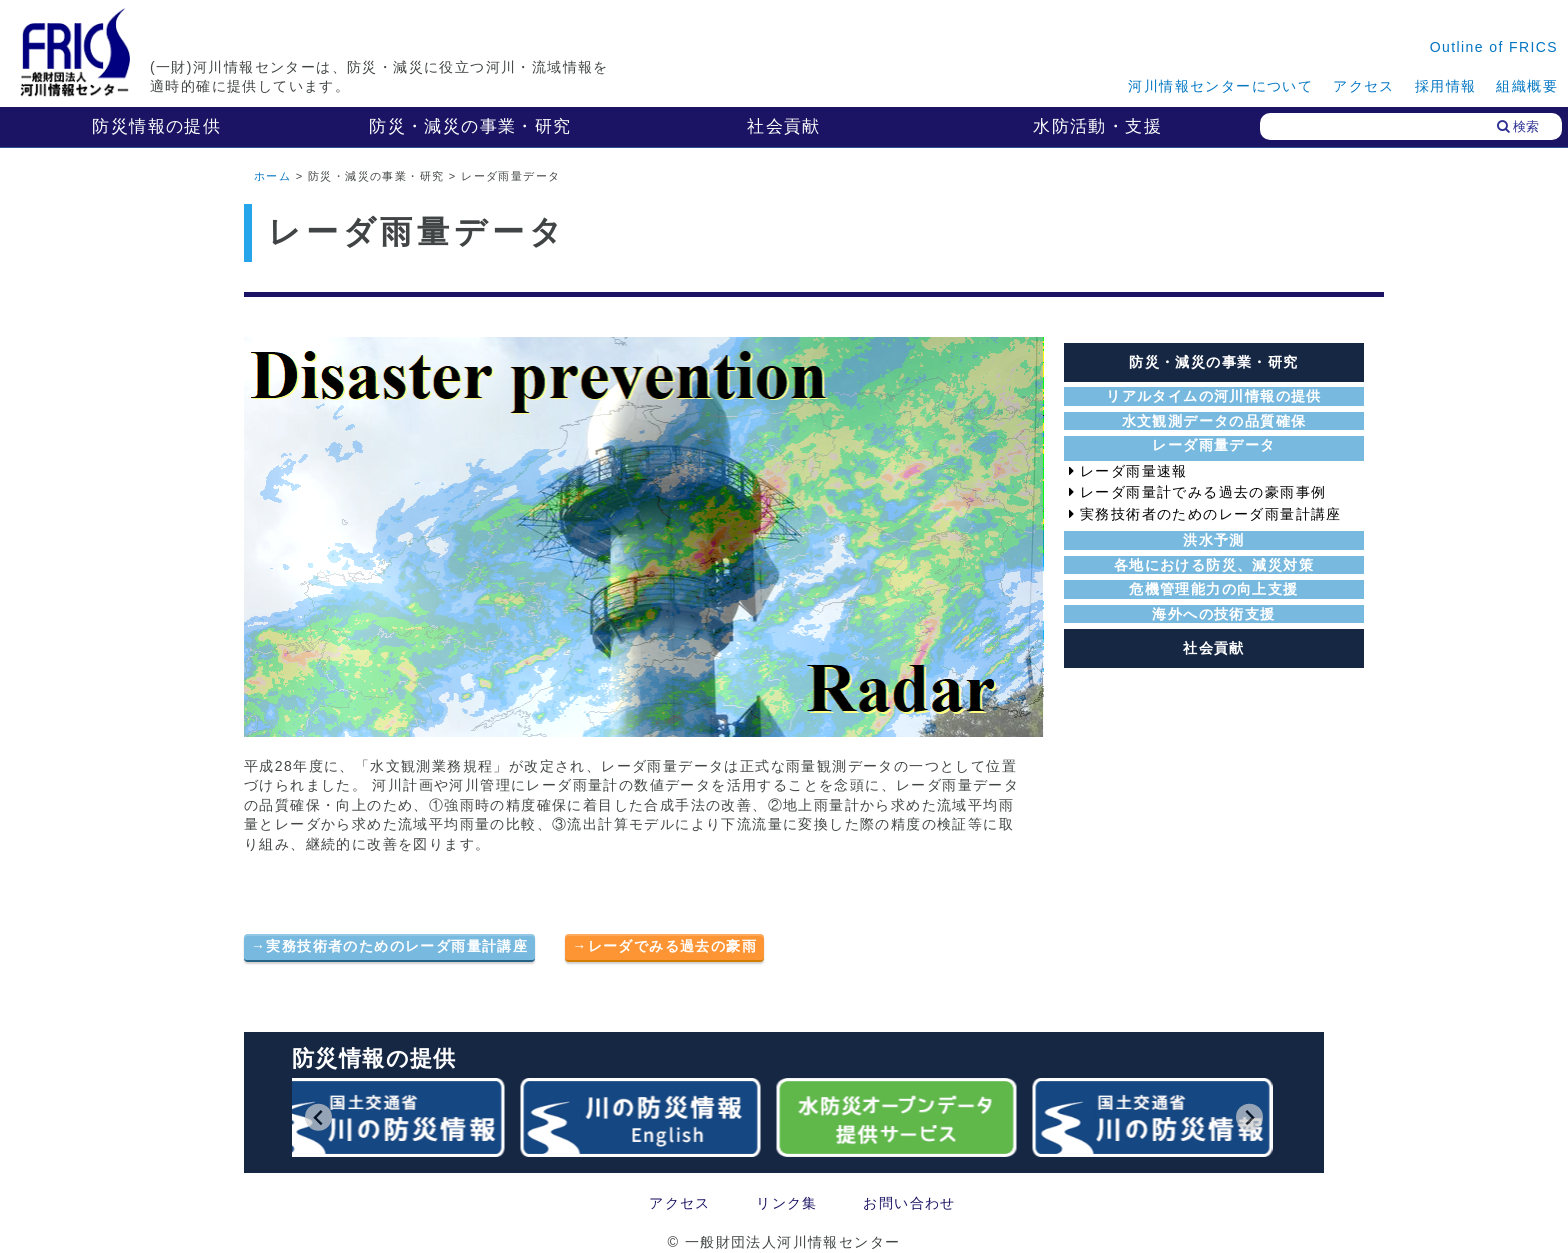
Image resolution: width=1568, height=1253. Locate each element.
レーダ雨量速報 (1134, 471)
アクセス (1364, 86)
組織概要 (1527, 86)
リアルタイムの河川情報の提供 (1214, 396)
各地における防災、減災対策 (1214, 565)
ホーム (272, 176)
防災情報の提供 (156, 126)
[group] (388, 1117)
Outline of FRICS (1494, 47)
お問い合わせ (909, 1203)
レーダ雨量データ (1213, 445)
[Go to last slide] (318, 1117)
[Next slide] (1249, 1117)
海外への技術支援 (1213, 614)
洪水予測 (1214, 540)
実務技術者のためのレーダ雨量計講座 (397, 946)
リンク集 (787, 1203)
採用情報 (1446, 86)
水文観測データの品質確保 (1214, 421)
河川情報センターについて (1220, 86)
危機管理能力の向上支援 (1213, 589)
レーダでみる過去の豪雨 (672, 946)
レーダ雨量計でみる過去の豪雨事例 (1203, 492)
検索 (1518, 126)
